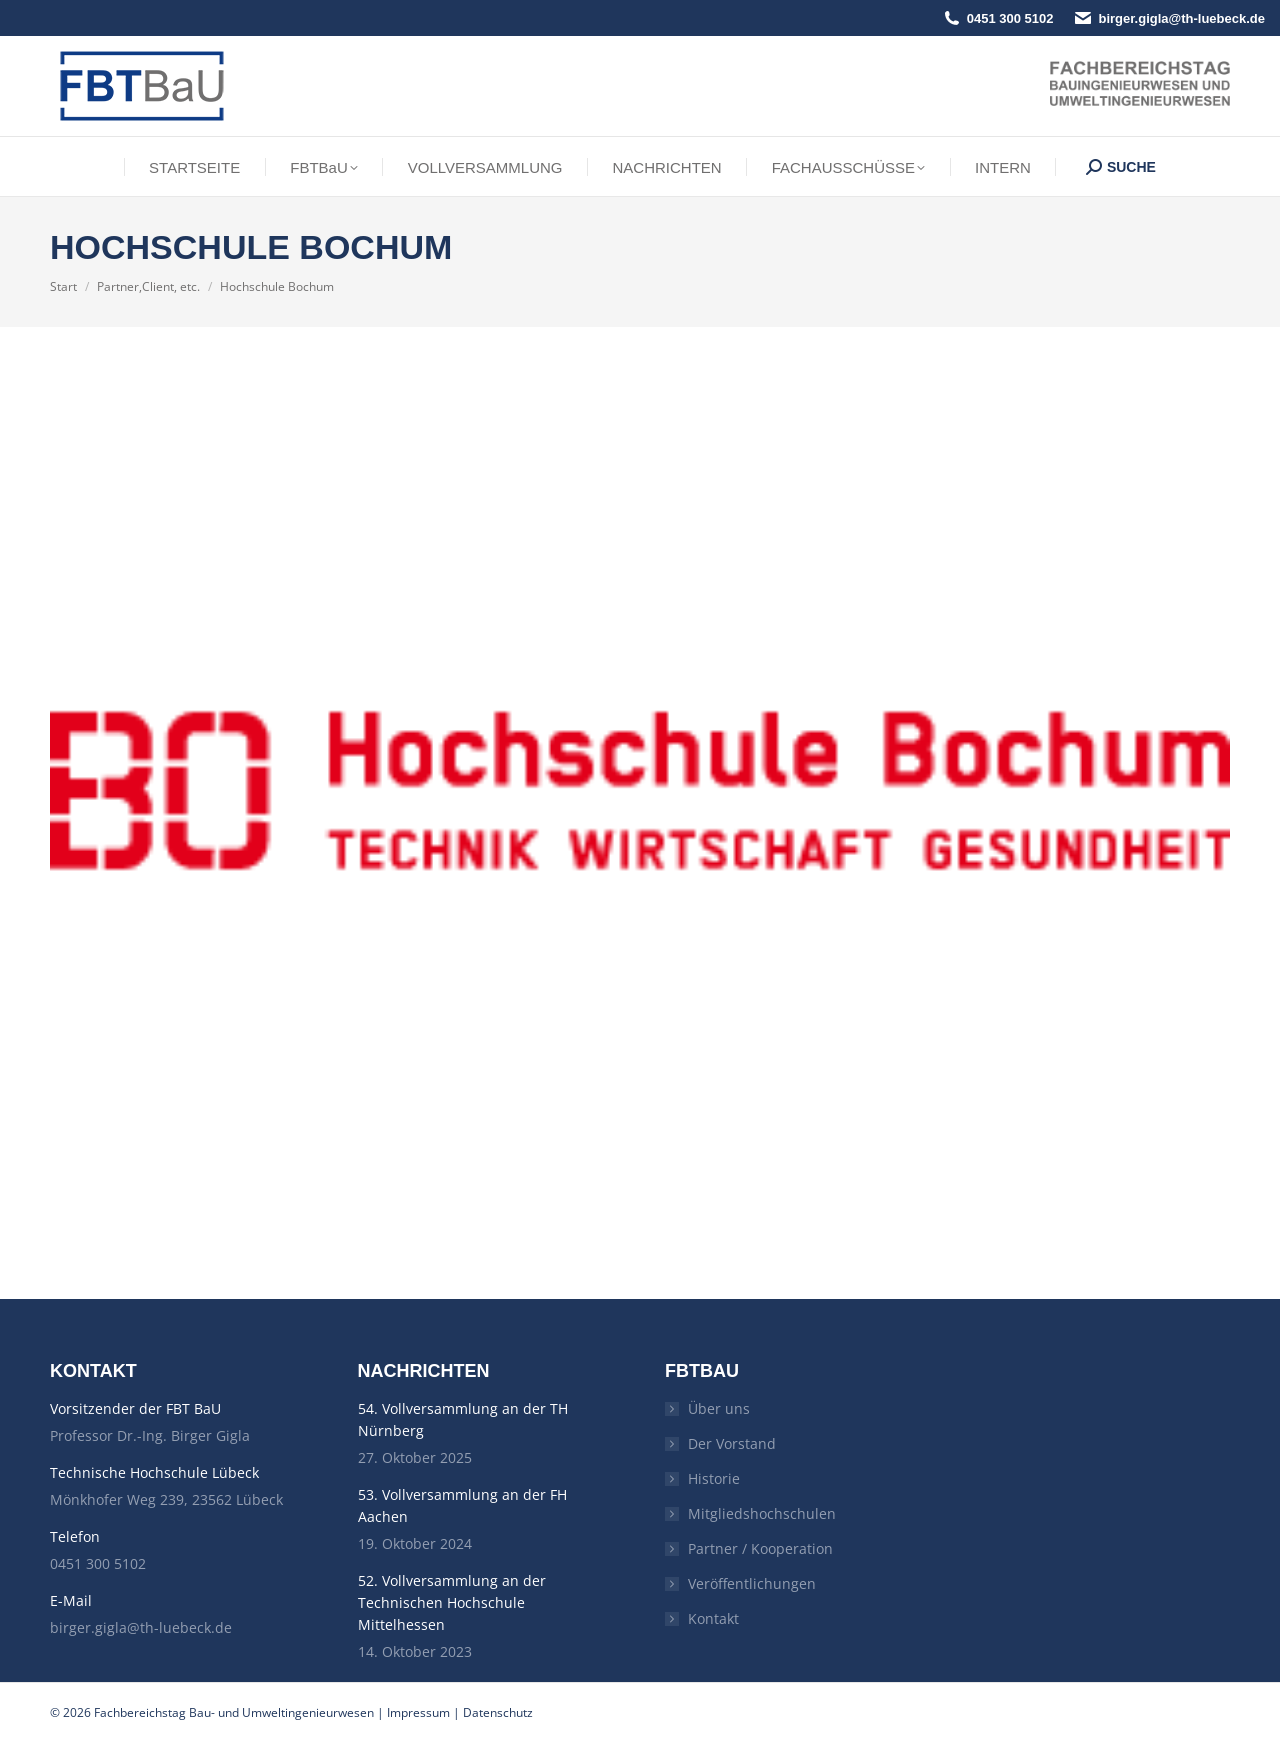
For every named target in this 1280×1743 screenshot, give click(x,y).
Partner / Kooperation (760, 1548)
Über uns (719, 1408)
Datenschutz (498, 1712)
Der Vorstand (732, 1443)
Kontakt (713, 1618)
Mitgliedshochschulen (762, 1513)
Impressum (418, 1712)
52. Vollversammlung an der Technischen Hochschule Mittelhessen (452, 1602)
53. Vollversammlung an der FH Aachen (462, 1505)
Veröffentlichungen (752, 1583)
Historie (714, 1478)
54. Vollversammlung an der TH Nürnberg (463, 1419)
